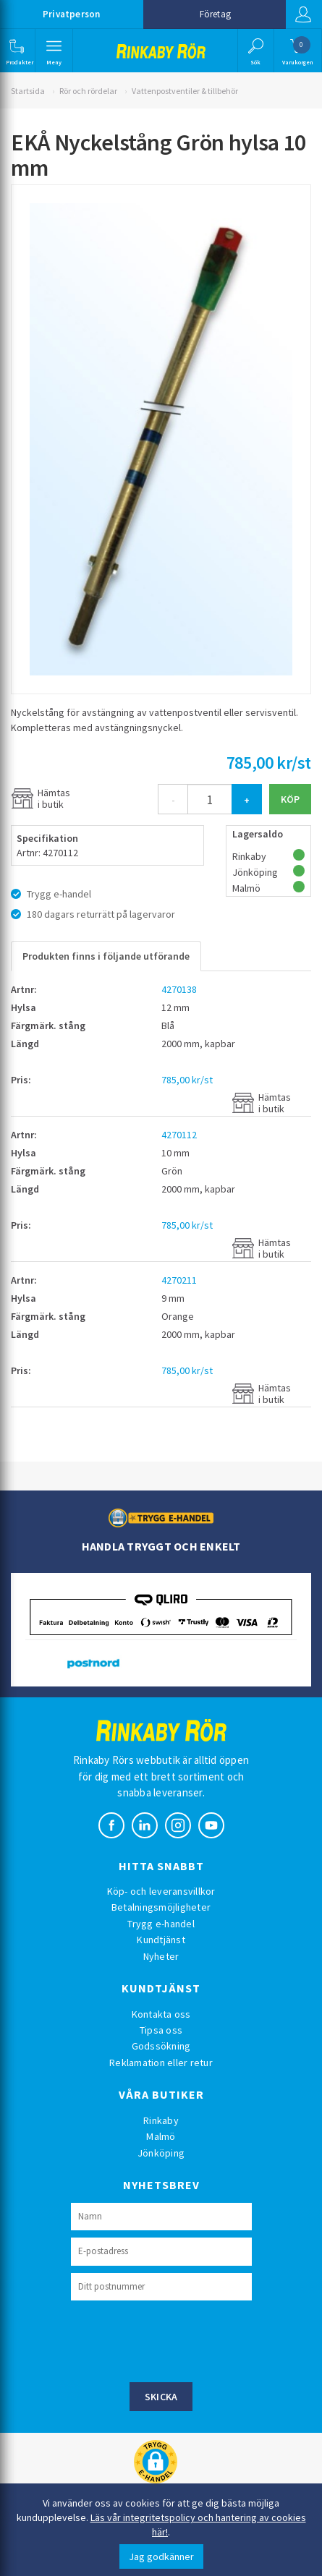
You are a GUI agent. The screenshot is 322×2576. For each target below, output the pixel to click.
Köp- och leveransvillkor (161, 1891)
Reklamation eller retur (161, 2062)
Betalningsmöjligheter (161, 1907)
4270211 (179, 1280)
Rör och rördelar (88, 90)
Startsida (28, 90)
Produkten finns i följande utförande (106, 956)
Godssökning (161, 2045)
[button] (16, 50)
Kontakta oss (161, 2014)
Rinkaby (161, 2120)
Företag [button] (215, 14)
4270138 (179, 989)
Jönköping (161, 2152)
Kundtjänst (161, 1939)
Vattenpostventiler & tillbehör (185, 90)
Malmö (160, 2136)
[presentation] (181, 2339)
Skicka (161, 2396)
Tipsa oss (161, 2030)
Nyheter (161, 1956)
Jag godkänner (161, 2556)
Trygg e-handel (161, 1923)
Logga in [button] (303, 14)
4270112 (179, 1134)
